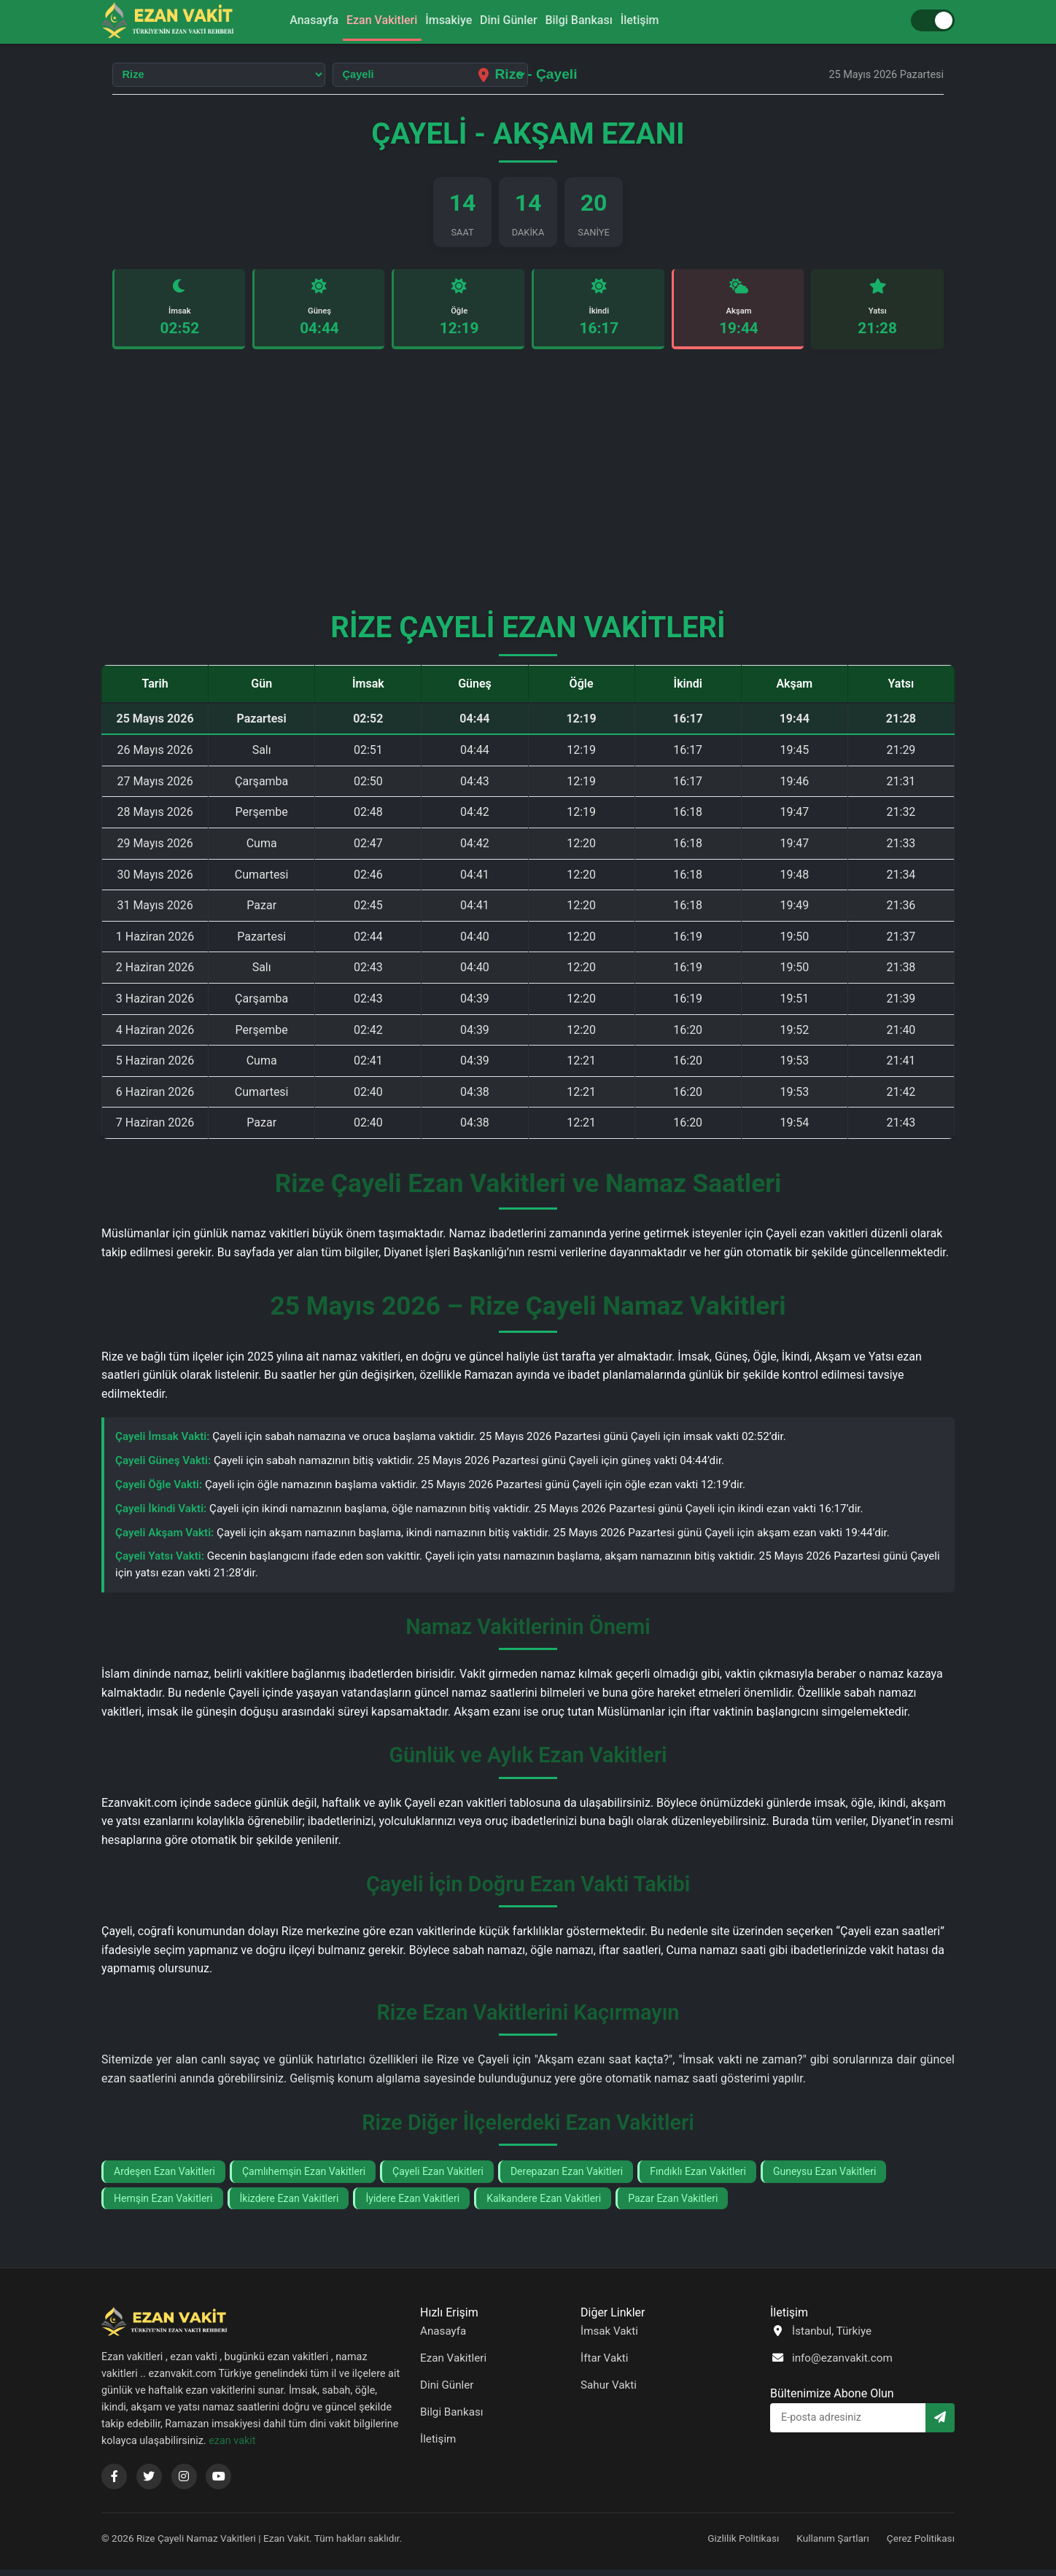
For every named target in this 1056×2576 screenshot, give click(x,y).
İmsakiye (443, 21)
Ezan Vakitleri (365, 21)
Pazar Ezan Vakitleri (673, 2205)
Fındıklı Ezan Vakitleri (698, 2178)
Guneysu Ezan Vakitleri (824, 2178)
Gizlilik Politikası (743, 2544)
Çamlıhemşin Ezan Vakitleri (303, 2178)
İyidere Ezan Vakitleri (412, 2205)
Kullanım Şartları (832, 2544)
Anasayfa (287, 21)
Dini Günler (514, 21)
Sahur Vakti (609, 2391)
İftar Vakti (605, 2364)
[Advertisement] (528, 493)
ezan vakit (232, 2447)
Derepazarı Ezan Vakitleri (566, 2178)
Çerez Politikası (921, 2544)
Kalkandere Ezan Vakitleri (543, 2205)
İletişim (667, 21)
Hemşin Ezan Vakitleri (163, 2205)
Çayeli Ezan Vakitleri (438, 2178)
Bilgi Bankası (595, 21)
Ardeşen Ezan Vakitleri (164, 2178)
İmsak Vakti (609, 2337)
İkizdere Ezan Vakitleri (289, 2205)
